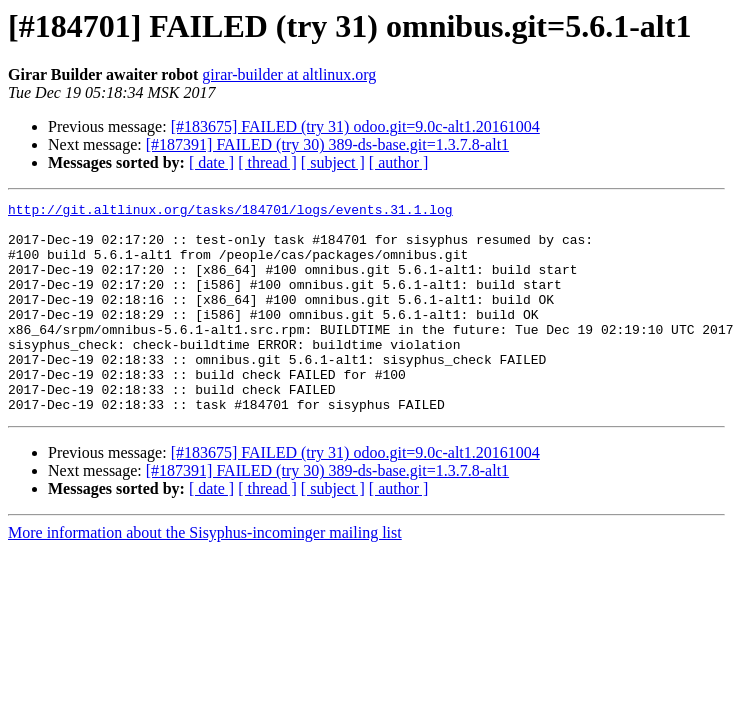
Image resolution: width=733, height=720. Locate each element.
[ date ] (211, 162)
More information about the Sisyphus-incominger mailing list (205, 574)
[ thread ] (267, 162)
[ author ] (399, 162)
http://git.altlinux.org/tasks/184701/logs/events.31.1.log (230, 212)
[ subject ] (333, 162)
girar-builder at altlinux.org (289, 74)
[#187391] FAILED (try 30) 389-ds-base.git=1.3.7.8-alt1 (327, 144)
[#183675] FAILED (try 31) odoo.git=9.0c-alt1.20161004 (355, 126)
